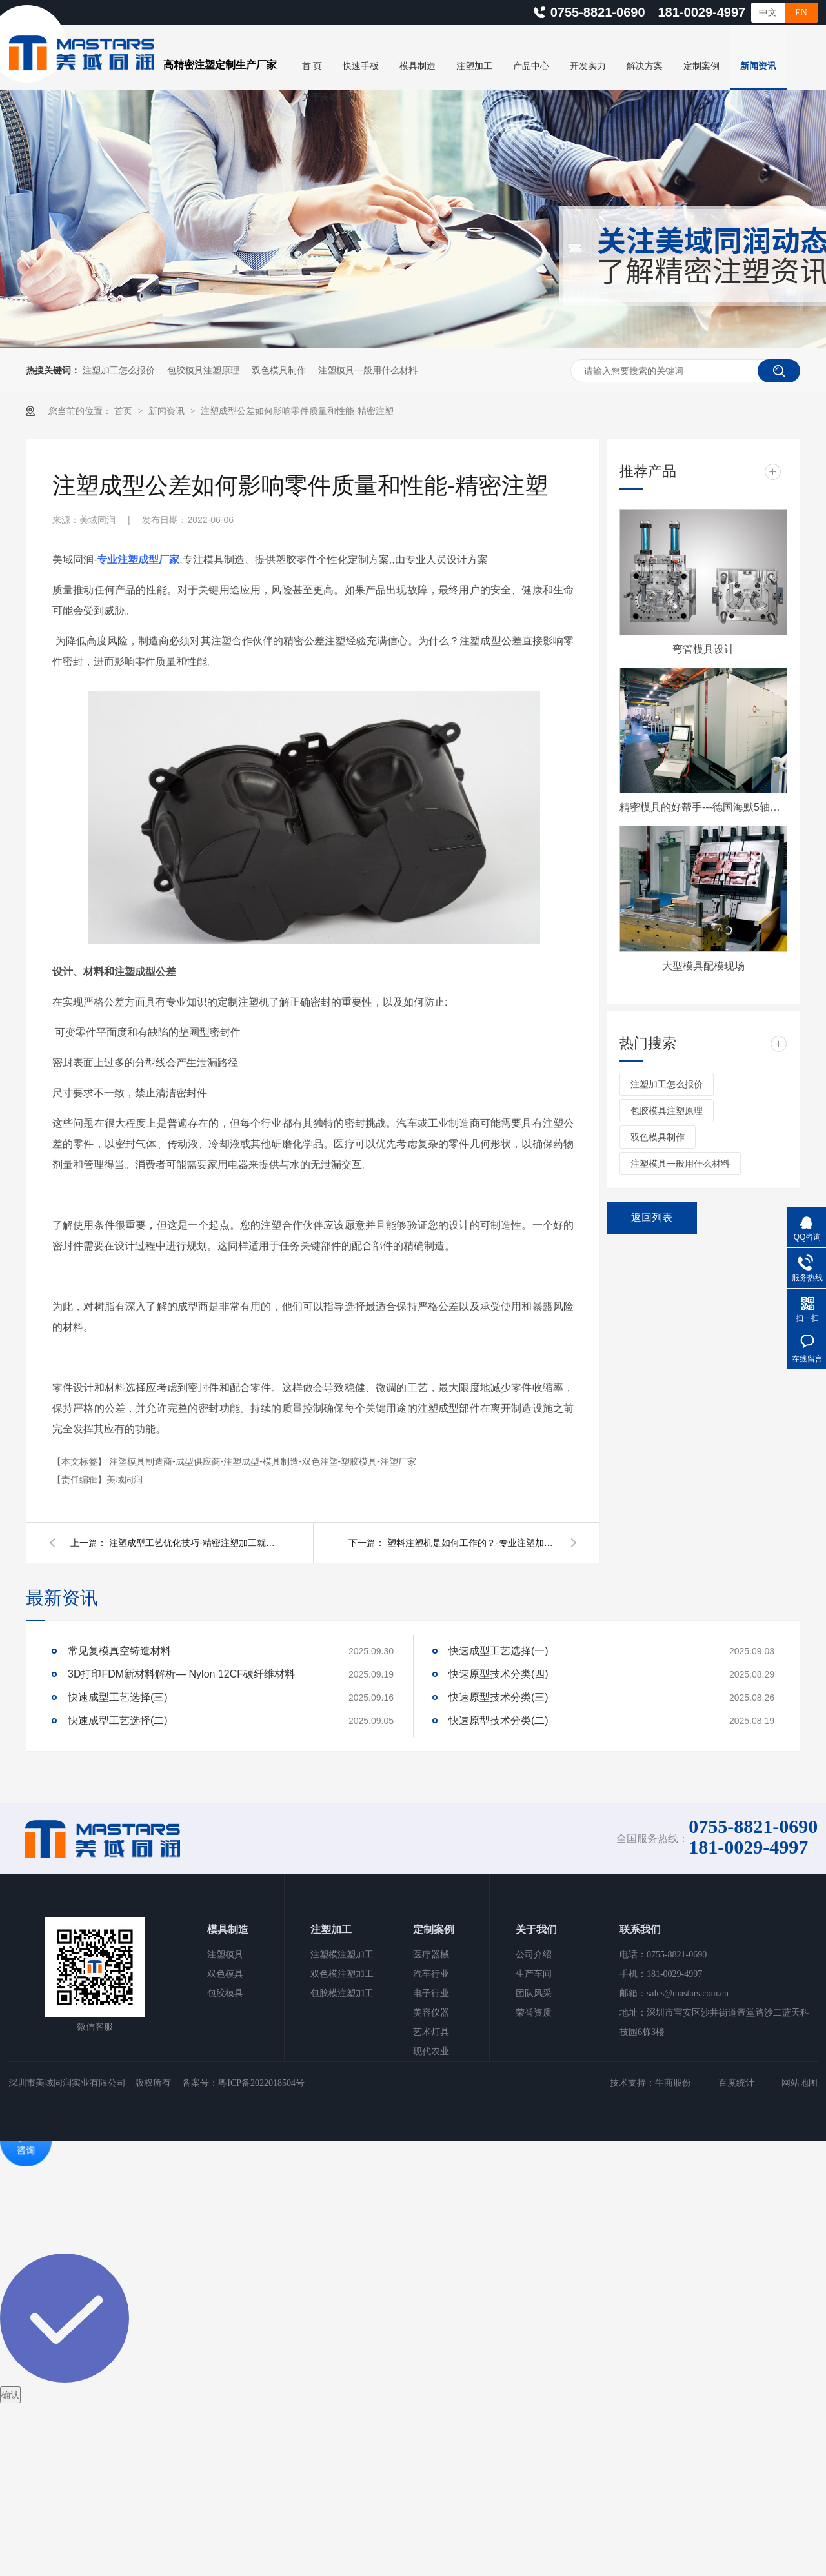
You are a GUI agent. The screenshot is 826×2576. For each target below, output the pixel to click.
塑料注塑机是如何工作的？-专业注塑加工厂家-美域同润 (471, 1543)
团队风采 (534, 1993)
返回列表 (651, 1217)
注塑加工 (474, 66)
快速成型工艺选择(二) (118, 1720)
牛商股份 (673, 2083)
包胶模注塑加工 (342, 1993)
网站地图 (799, 2083)
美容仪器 (431, 2012)
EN (801, 12)
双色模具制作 (279, 370)
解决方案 (645, 66)
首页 (124, 411)
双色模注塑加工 (342, 1974)
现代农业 (431, 2051)
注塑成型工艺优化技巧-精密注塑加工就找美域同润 (193, 1543)
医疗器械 (431, 1954)
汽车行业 (431, 1974)
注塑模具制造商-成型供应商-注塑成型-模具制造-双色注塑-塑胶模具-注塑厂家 (262, 1461)
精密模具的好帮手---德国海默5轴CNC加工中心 (703, 807)
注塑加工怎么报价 (119, 370)
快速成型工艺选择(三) (118, 1697)
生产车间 (534, 1974)
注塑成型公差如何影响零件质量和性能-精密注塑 (297, 411)
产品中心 (531, 66)
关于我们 (536, 1929)
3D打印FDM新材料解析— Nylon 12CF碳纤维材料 (181, 1674)
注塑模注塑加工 (342, 1954)
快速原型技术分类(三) (498, 1697)
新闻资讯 (758, 66)
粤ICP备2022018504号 (261, 2083)
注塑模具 (225, 1954)
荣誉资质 (534, 2012)
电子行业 (431, 1993)
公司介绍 (534, 1954)
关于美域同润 (329, 97)
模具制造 (417, 66)
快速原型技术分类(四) (498, 1674)
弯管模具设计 (703, 649)
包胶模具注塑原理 (203, 370)
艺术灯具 (431, 2032)
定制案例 (701, 66)
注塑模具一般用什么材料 (368, 370)
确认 (10, 2395)
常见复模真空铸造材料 (119, 1650)
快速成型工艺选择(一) (498, 1650)
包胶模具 (225, 1993)
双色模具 (225, 1974)
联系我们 (640, 1929)
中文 (768, 12)
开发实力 (588, 66)
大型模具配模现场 (703, 965)
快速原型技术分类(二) (498, 1720)
